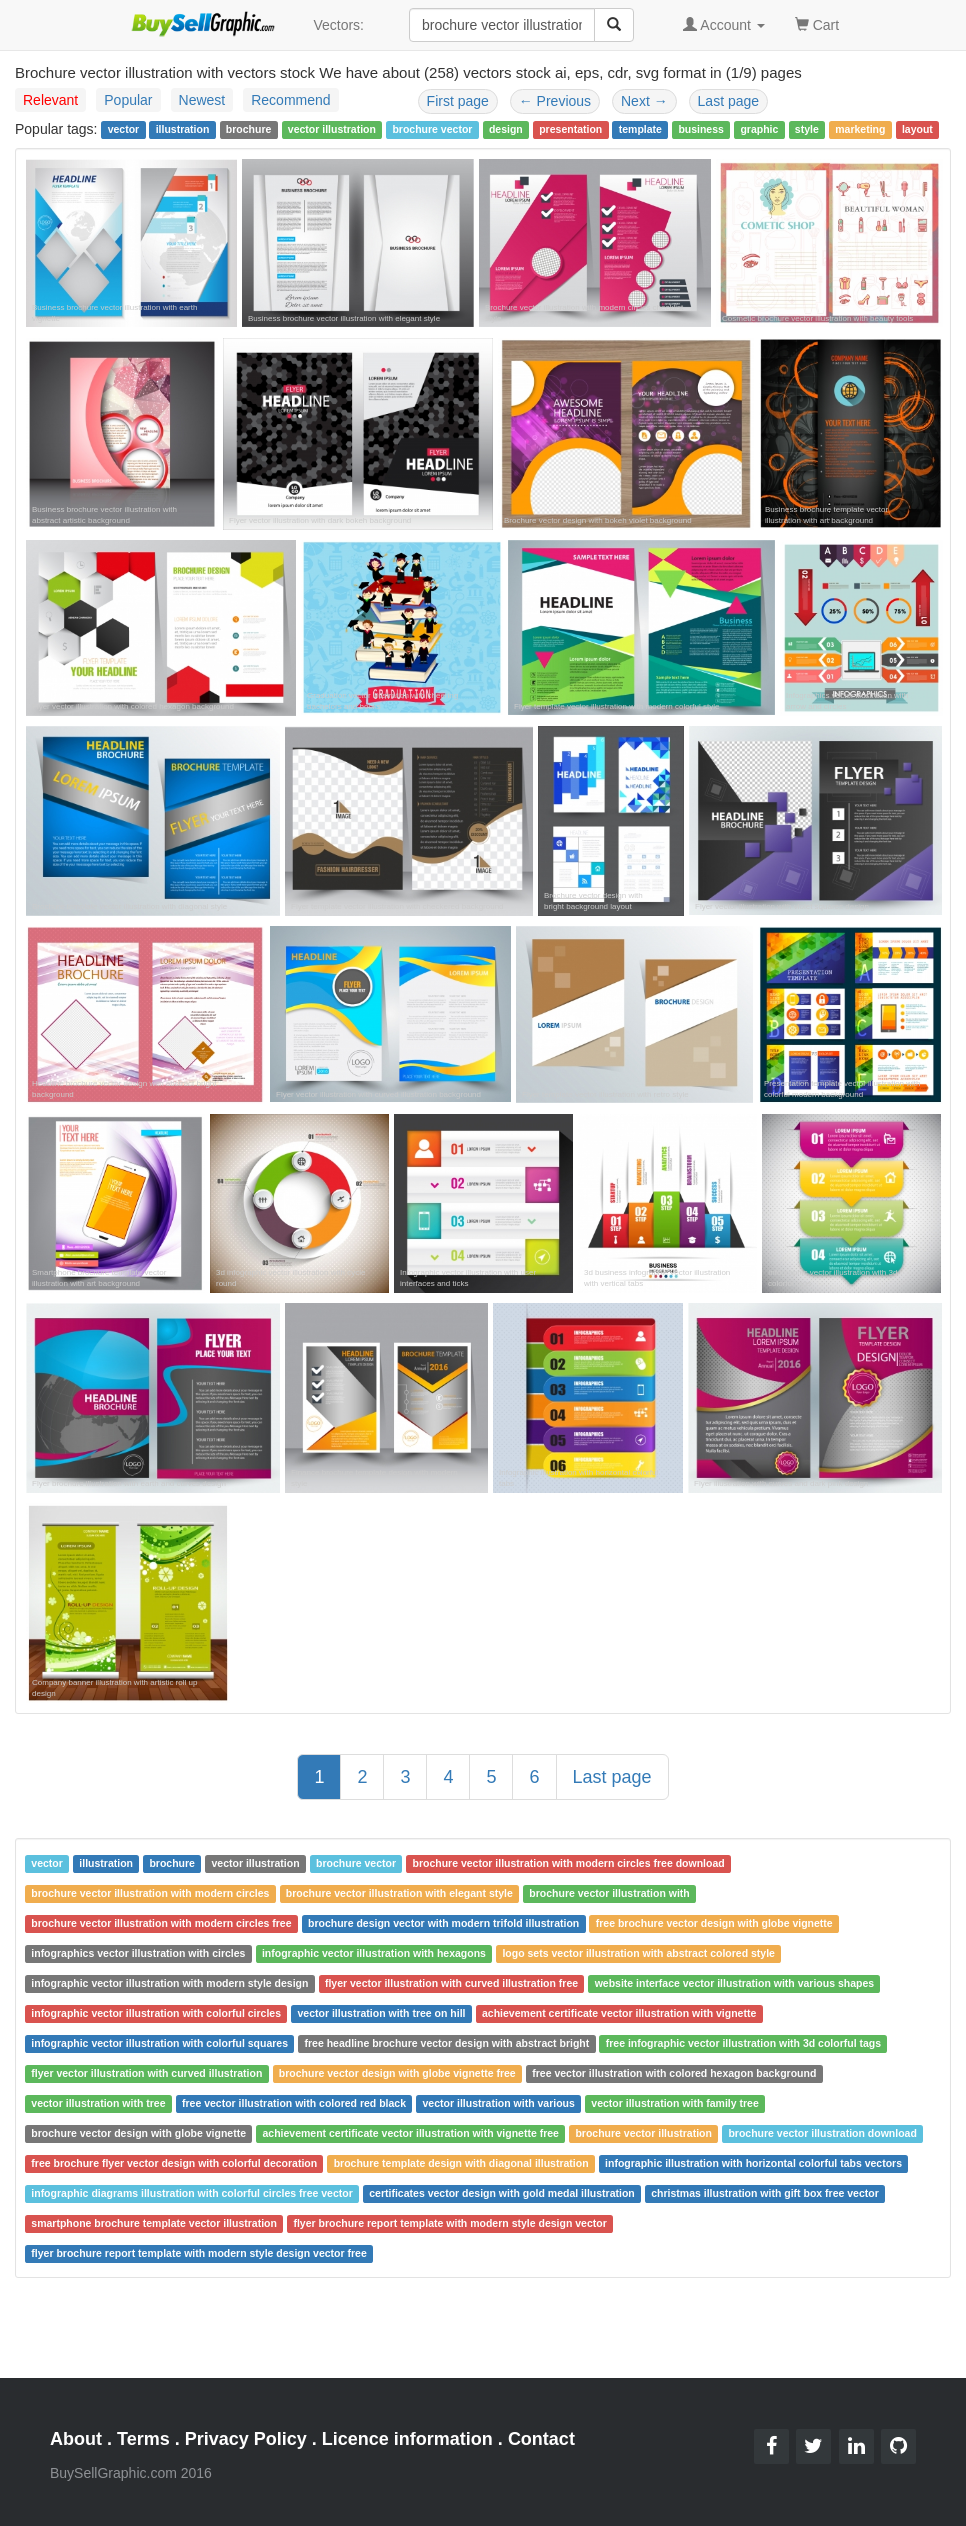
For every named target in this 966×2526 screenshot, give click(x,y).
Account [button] (724, 25)
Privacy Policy (246, 2439)
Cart (817, 23)
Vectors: (338, 25)
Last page (729, 101)
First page (458, 101)
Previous (555, 101)
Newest (202, 100)
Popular (128, 100)
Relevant (50, 100)
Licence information (407, 2439)
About (76, 2439)
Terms (143, 2439)
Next (644, 101)
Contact (541, 2439)
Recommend (290, 100)
